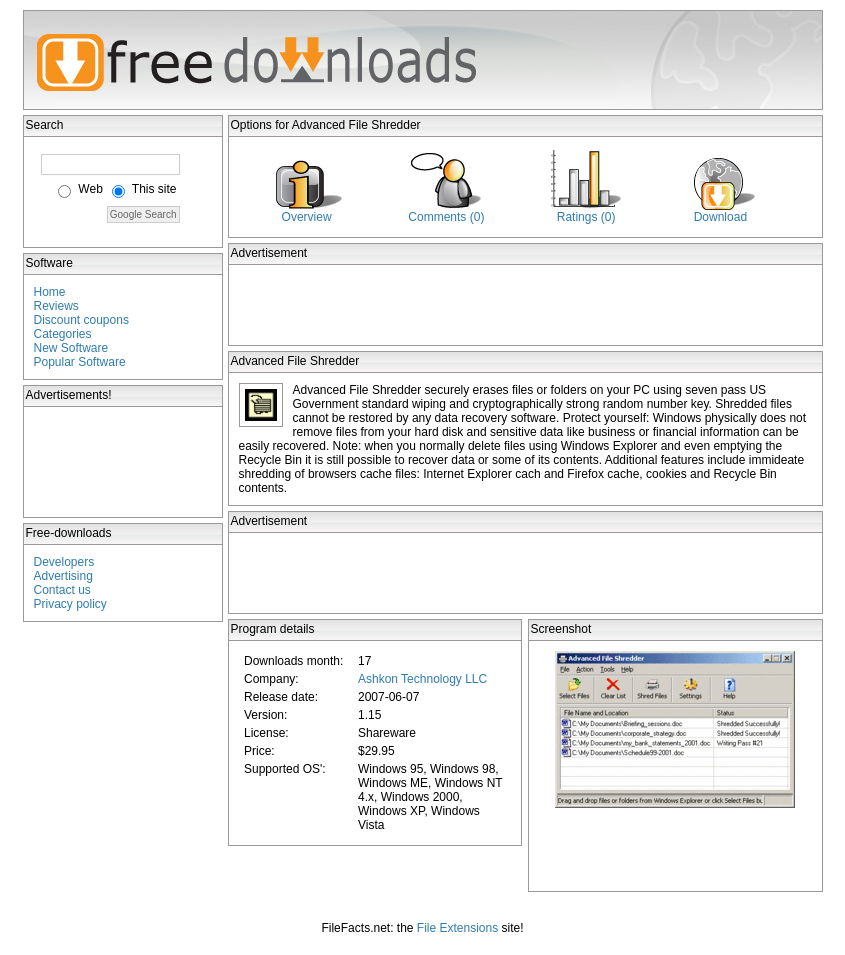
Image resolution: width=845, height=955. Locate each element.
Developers (64, 562)
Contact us (62, 590)
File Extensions (457, 928)
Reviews (56, 306)
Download (720, 217)
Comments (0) (446, 217)
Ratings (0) (586, 217)
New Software (71, 348)
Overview (307, 217)
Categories (63, 334)
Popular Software (80, 362)
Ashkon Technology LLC (422, 679)
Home (50, 292)
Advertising (63, 576)
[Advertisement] (124, 462)
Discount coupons (81, 320)
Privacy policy (70, 604)
